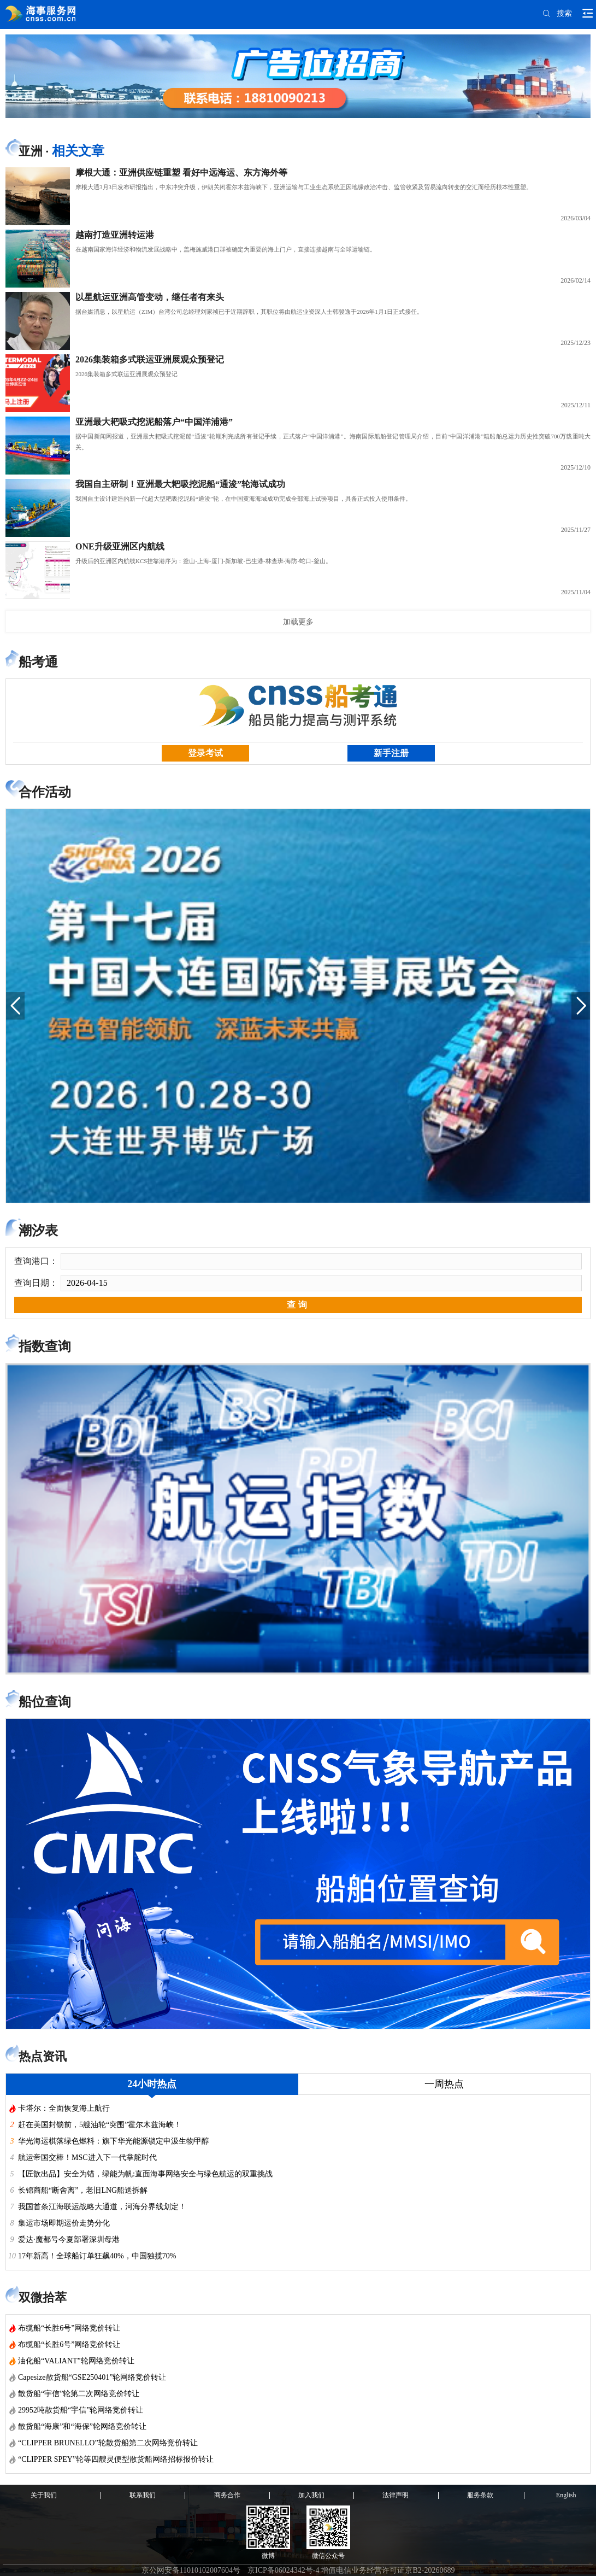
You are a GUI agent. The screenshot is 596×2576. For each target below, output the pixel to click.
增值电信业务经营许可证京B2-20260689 (388, 2570)
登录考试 (205, 753)
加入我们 (311, 2495)
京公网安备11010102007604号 (190, 2570)
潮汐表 (38, 1230)
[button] (15, 1006)
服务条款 (480, 2495)
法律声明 (395, 2495)
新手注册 (391, 753)
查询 (298, 1304)
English (566, 2495)
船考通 (38, 662)
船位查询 (45, 1702)
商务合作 (227, 2495)
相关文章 (78, 151)
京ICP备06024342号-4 (283, 2570)
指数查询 (45, 1346)
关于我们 (44, 2495)
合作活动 (45, 792)
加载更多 (298, 621)
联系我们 (142, 2495)
